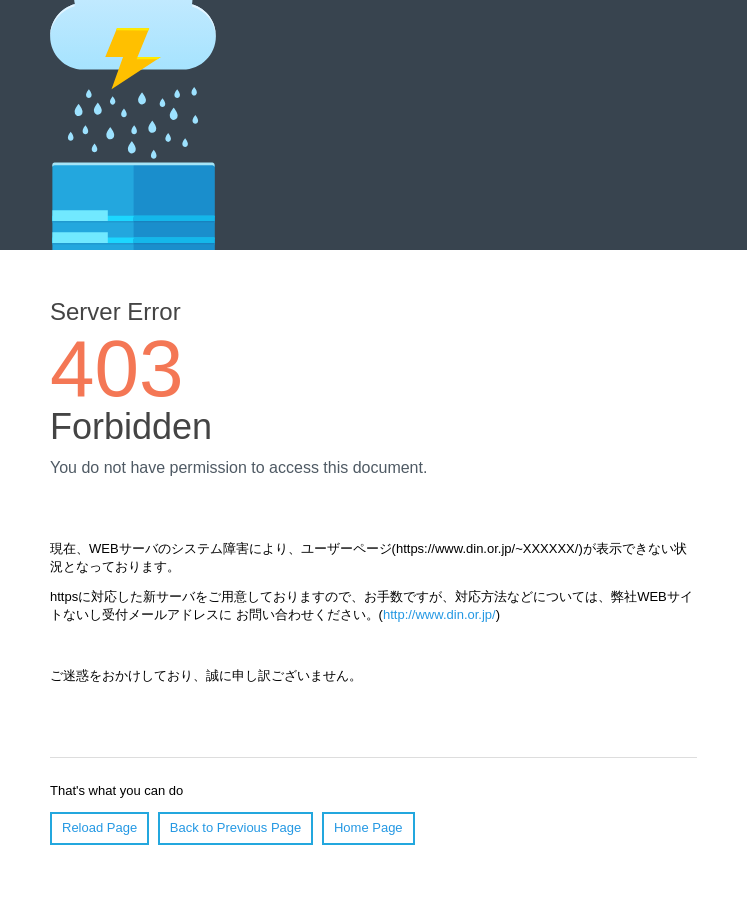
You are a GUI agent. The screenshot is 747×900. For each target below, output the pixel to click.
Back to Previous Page (236, 827)
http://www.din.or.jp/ (439, 614)
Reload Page (99, 827)
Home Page (368, 827)
